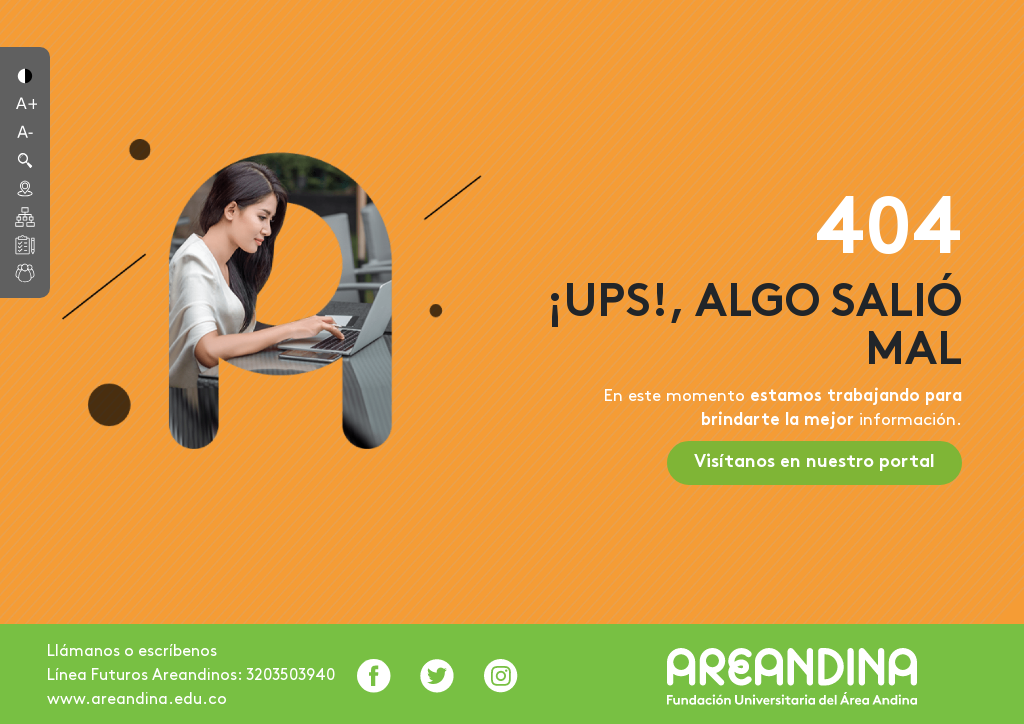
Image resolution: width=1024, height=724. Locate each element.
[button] (25, 74)
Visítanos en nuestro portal (814, 462)
